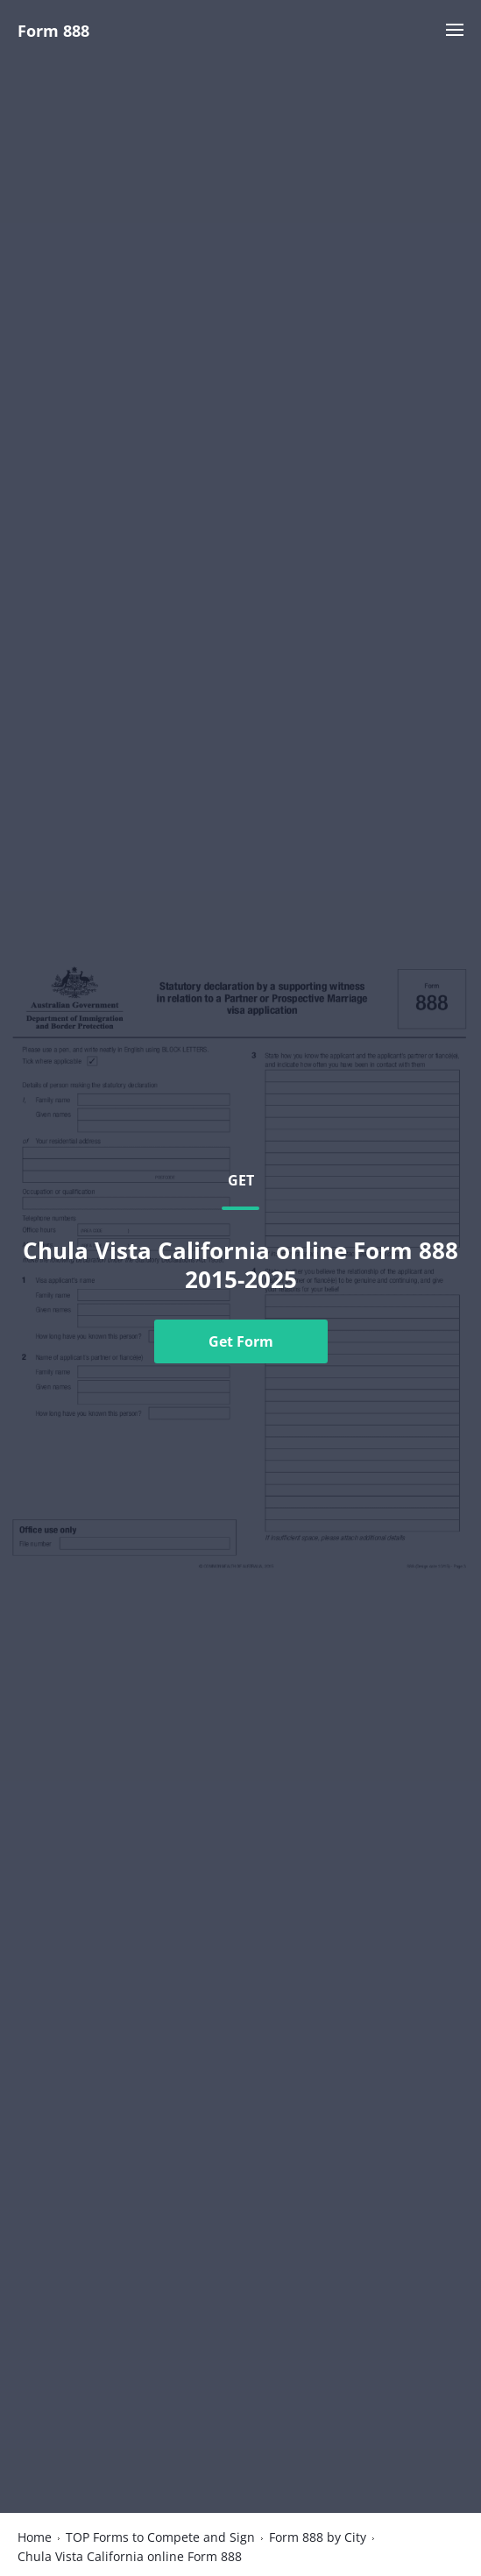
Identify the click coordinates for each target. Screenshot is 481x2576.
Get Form (241, 1341)
